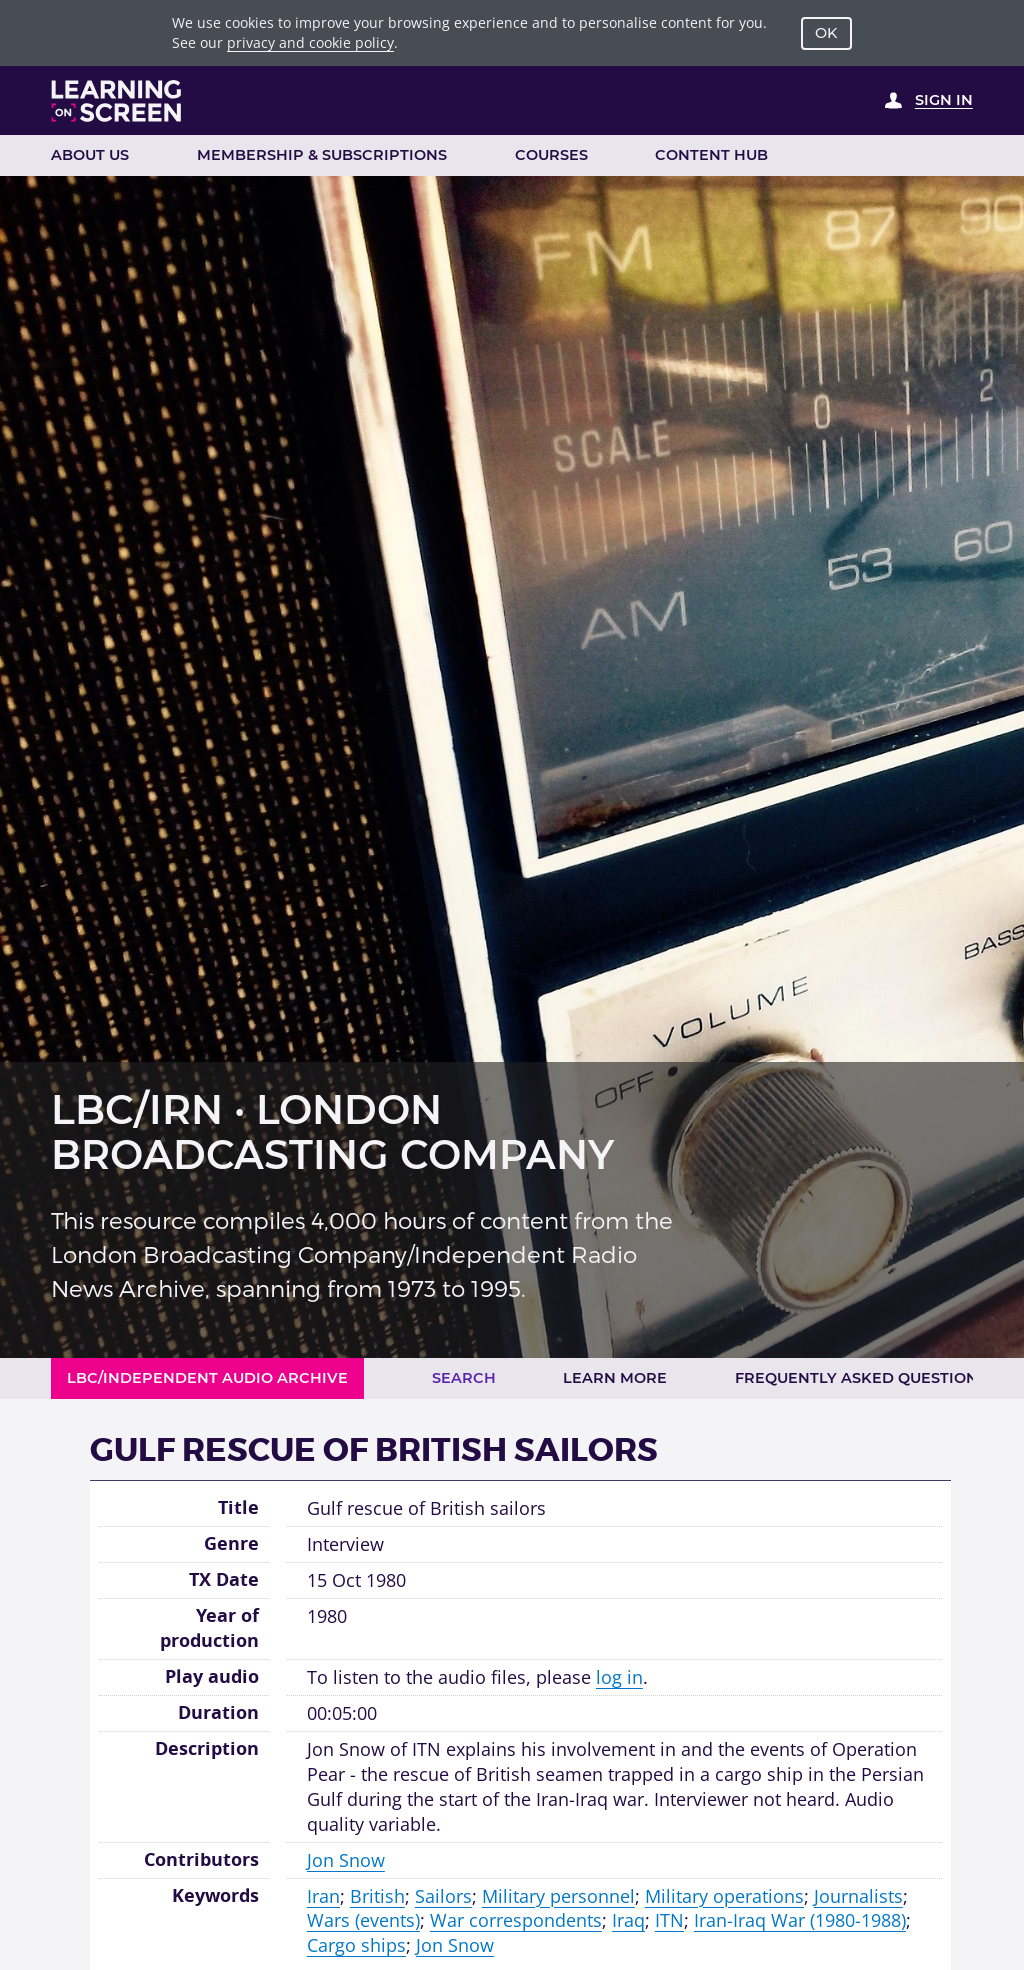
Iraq (628, 1920)
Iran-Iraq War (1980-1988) (800, 1920)
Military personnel (558, 1896)
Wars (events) (363, 1920)
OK (826, 33)
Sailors (443, 1896)
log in (619, 1677)
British (377, 1896)
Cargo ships (356, 1945)
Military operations (724, 1896)
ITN (669, 1920)
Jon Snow (346, 1860)
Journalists (858, 1896)
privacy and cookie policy (310, 42)
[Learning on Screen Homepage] (117, 101)
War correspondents (516, 1920)
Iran (323, 1896)
